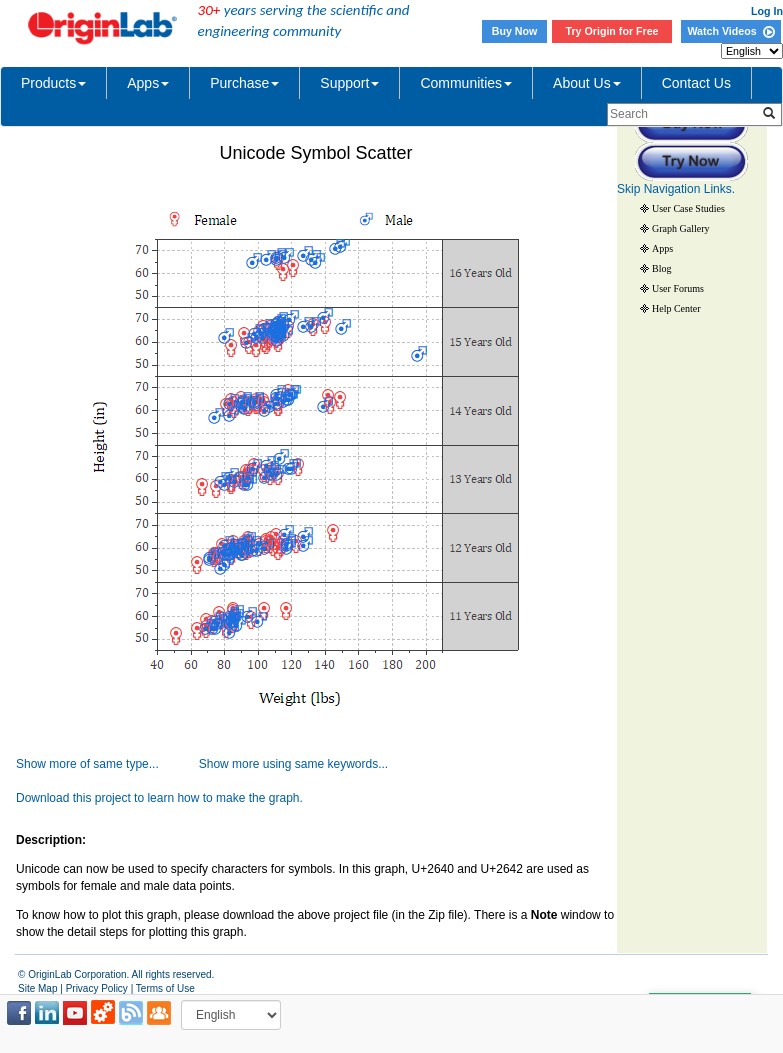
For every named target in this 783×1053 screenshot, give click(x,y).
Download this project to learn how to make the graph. (159, 798)
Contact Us (696, 83)
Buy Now (515, 31)
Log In (767, 11)
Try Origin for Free (612, 31)
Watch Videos (730, 31)
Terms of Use (165, 988)
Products (53, 83)
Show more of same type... (87, 764)
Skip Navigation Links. (676, 189)
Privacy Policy (97, 988)
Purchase (244, 83)
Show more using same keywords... (293, 764)
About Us (587, 83)
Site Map (37, 988)
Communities (466, 83)
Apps (148, 83)
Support (349, 83)
